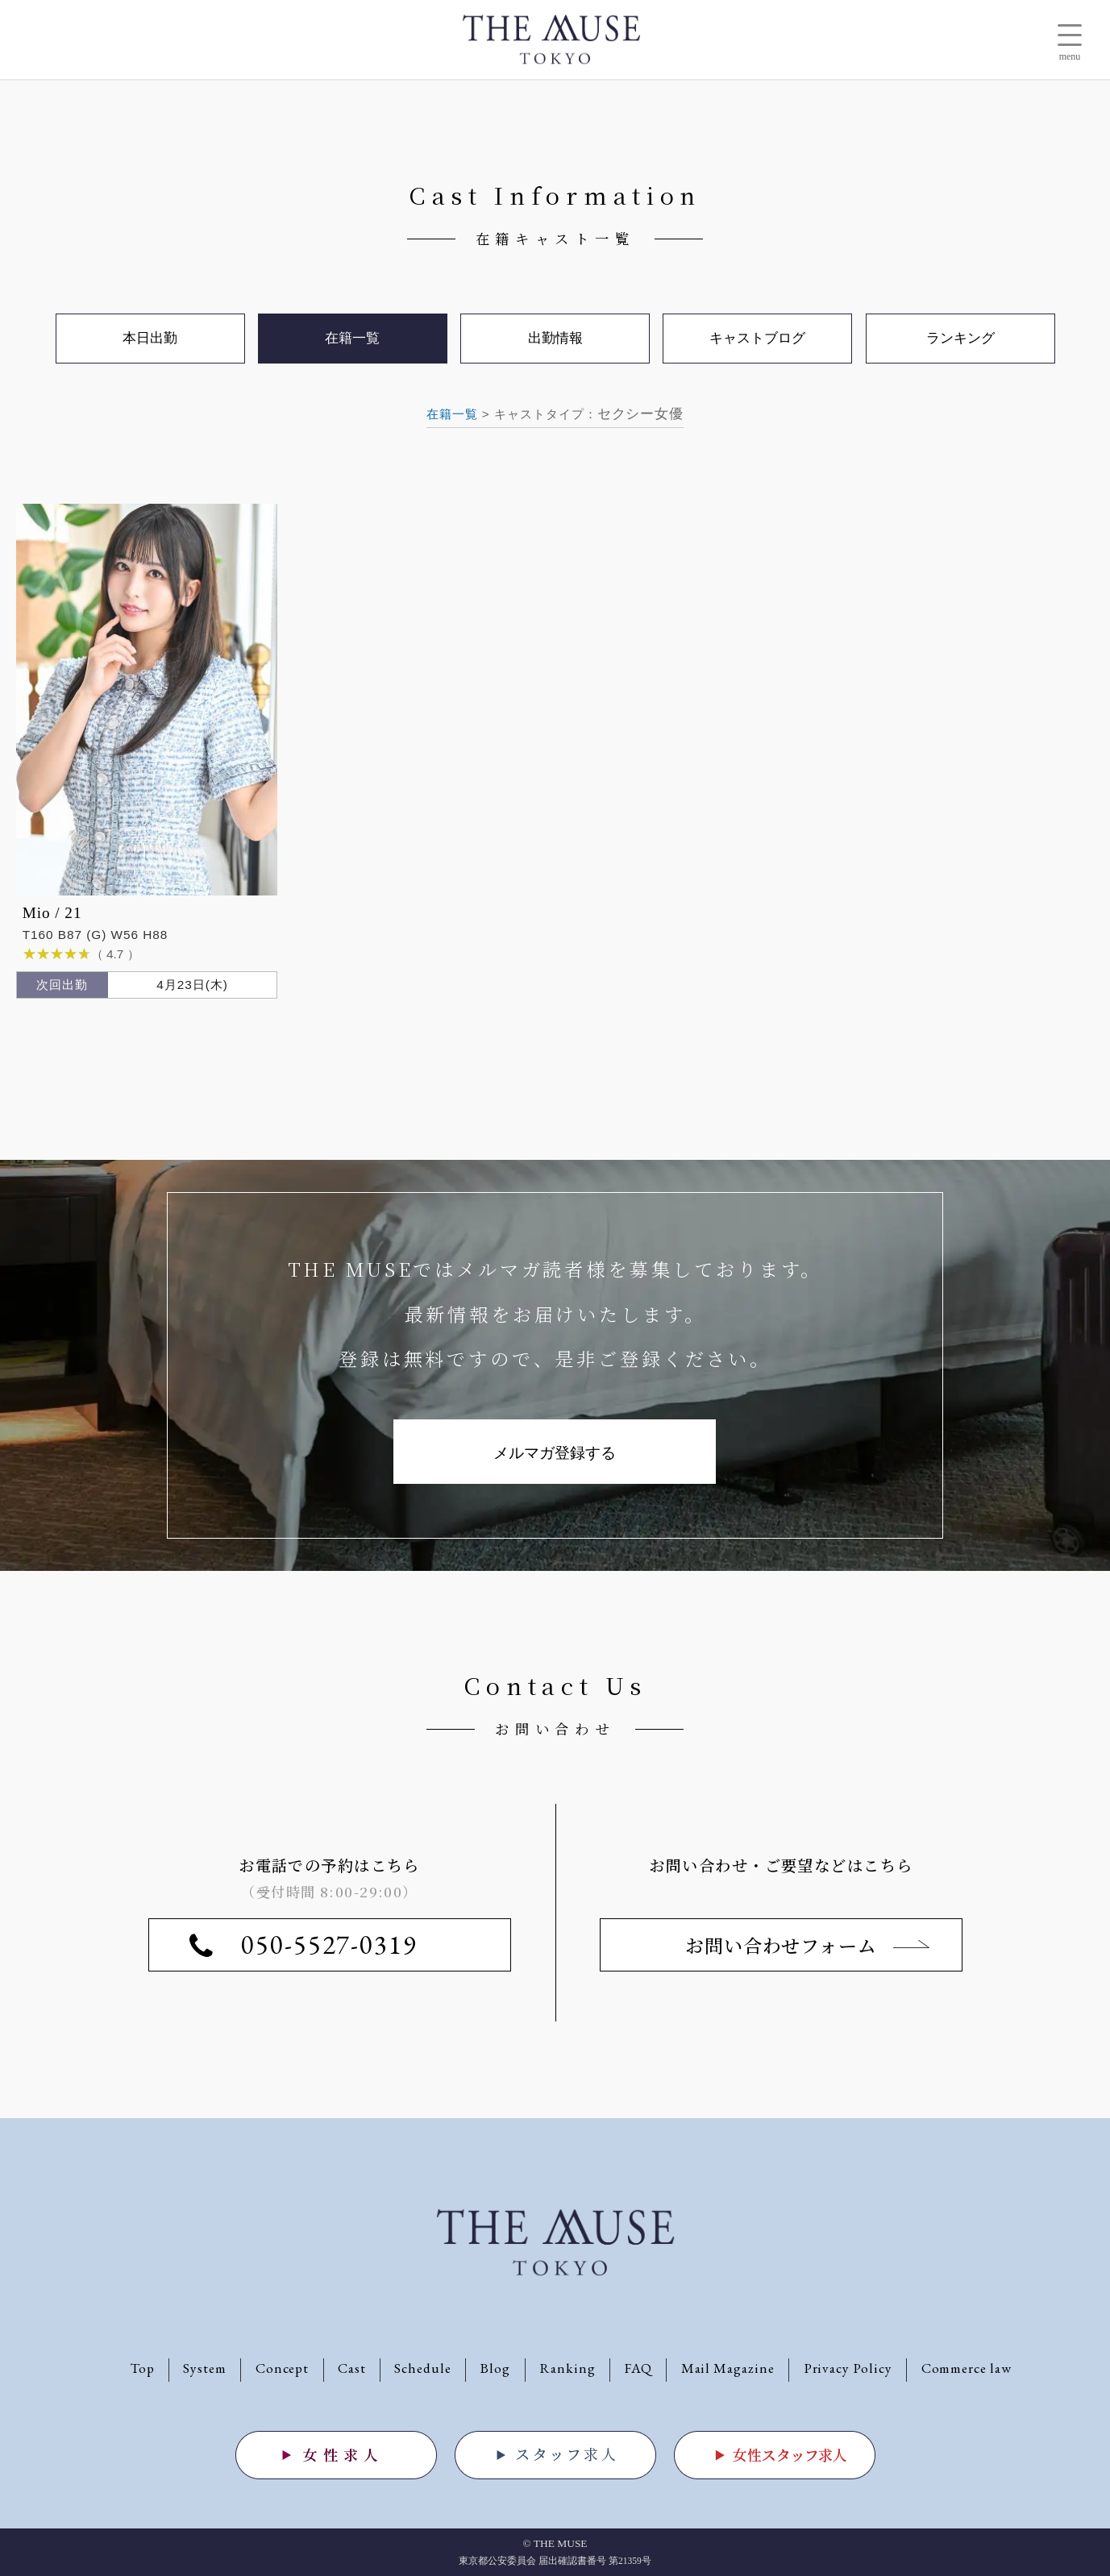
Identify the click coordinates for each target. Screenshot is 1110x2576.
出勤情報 (555, 338)
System (205, 2368)
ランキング (960, 338)
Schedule (422, 2368)
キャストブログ (757, 338)
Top (143, 2368)
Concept (283, 2368)
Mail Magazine (728, 2368)
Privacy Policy (848, 2368)
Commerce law (966, 2368)
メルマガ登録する (554, 1452)
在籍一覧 (452, 414)
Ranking (567, 2368)
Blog (495, 2368)
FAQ (638, 2368)
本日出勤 (150, 338)
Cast (352, 2368)
